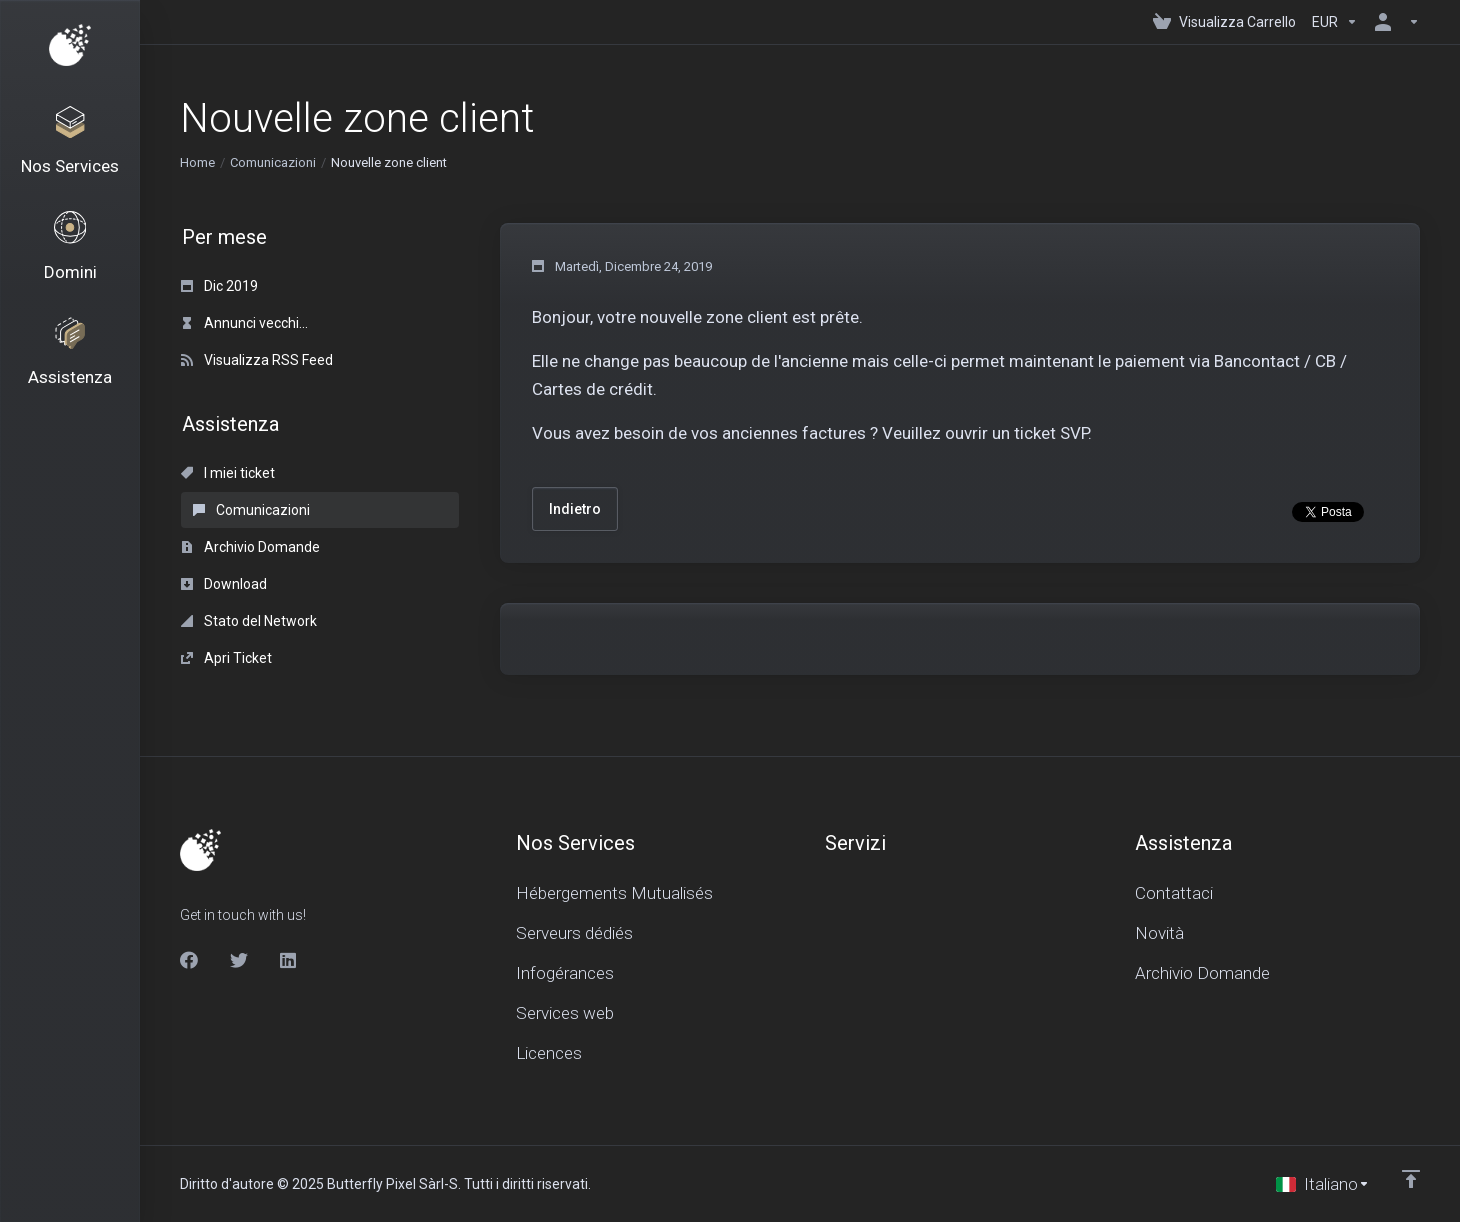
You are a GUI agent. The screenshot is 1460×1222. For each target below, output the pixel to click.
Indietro (575, 509)
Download (224, 584)
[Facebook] (189, 960)
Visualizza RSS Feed (257, 360)
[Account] (1393, 22)
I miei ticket (228, 473)
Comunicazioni (273, 162)
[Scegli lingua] (1323, 1184)
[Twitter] (239, 960)
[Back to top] (1411, 1179)
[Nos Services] (70, 146)
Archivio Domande (250, 547)
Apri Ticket (226, 658)
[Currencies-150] (1335, 22)
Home (197, 162)
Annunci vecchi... (244, 323)
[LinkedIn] (289, 960)
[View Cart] (1224, 22)
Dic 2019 (219, 286)
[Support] (70, 372)
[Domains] (70, 259)
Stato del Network (249, 621)
